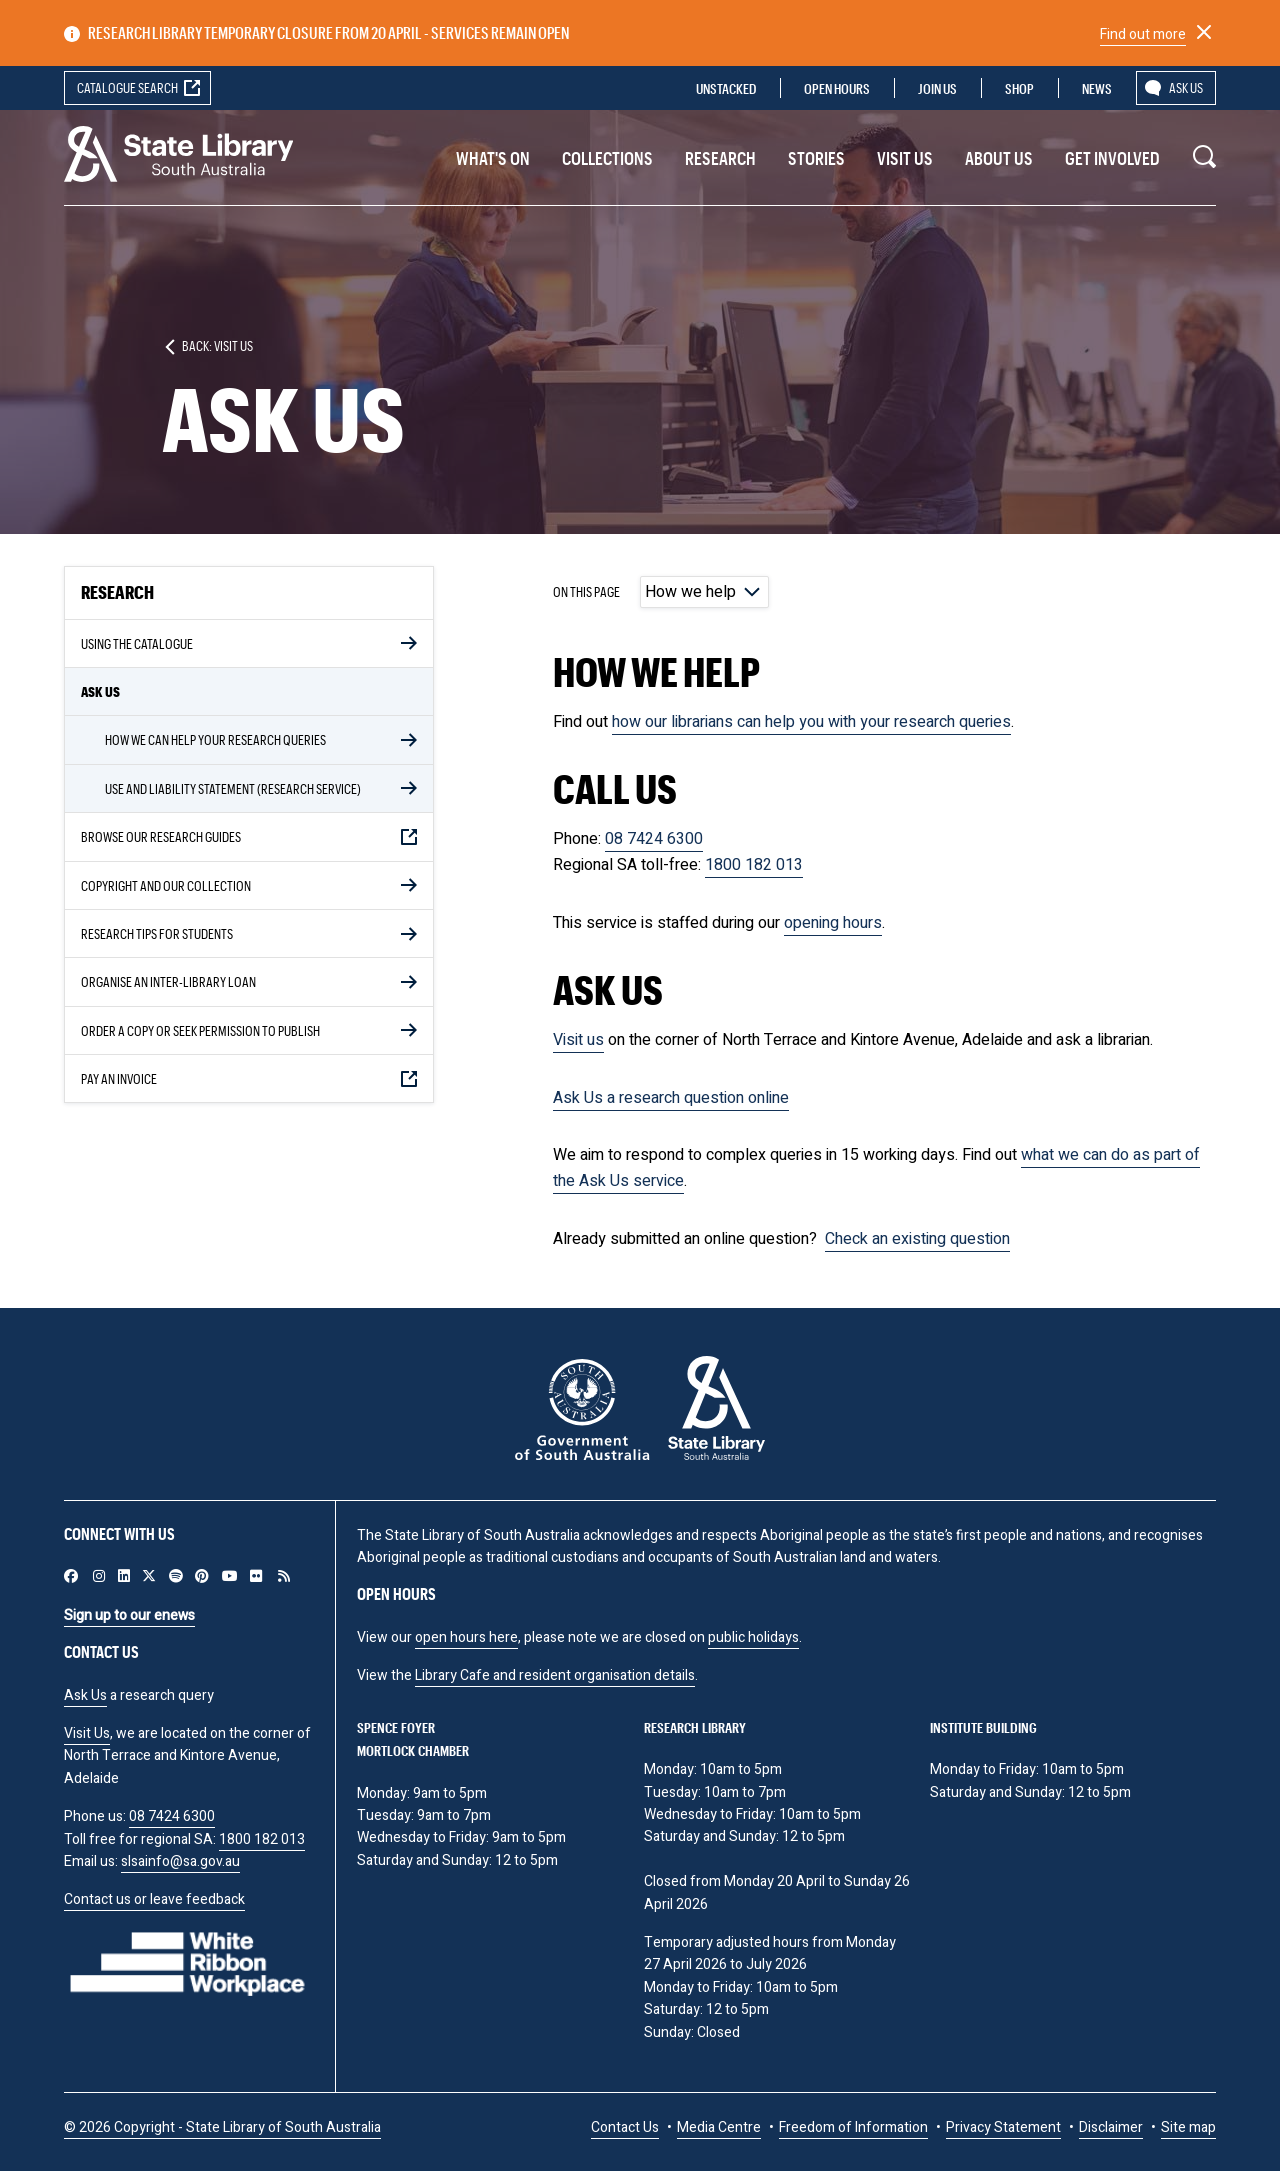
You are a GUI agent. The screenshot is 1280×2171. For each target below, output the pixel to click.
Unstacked (726, 88)
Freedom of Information (853, 2127)
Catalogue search (127, 87)
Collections (607, 158)
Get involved (1112, 158)
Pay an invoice (119, 1078)
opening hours (833, 923)
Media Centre (719, 2127)
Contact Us (625, 2127)
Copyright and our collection (166, 885)
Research (720, 158)
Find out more (1143, 34)
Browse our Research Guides (161, 836)
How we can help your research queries (215, 739)
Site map (1188, 2127)
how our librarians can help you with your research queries (811, 722)
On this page (586, 591)
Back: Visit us (217, 345)
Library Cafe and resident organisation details (555, 1675)
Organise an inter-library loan (168, 981)
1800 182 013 (754, 865)
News (1097, 88)
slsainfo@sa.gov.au (180, 1861)
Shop (1019, 88)
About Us (999, 158)
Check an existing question (917, 1239)
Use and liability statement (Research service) (233, 788)
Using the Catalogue (137, 643)
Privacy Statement (1003, 2127)
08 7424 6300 (654, 839)
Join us (937, 88)
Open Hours (837, 88)
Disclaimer (1111, 2127)
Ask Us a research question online (671, 1098)
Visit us (905, 158)
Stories (816, 158)
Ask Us (100, 691)
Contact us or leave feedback (154, 1899)
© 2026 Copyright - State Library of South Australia (222, 2127)
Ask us (1186, 87)
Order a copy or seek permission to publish (200, 1030)
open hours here (466, 1637)
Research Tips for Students (157, 933)
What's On (493, 158)
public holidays (753, 1637)
